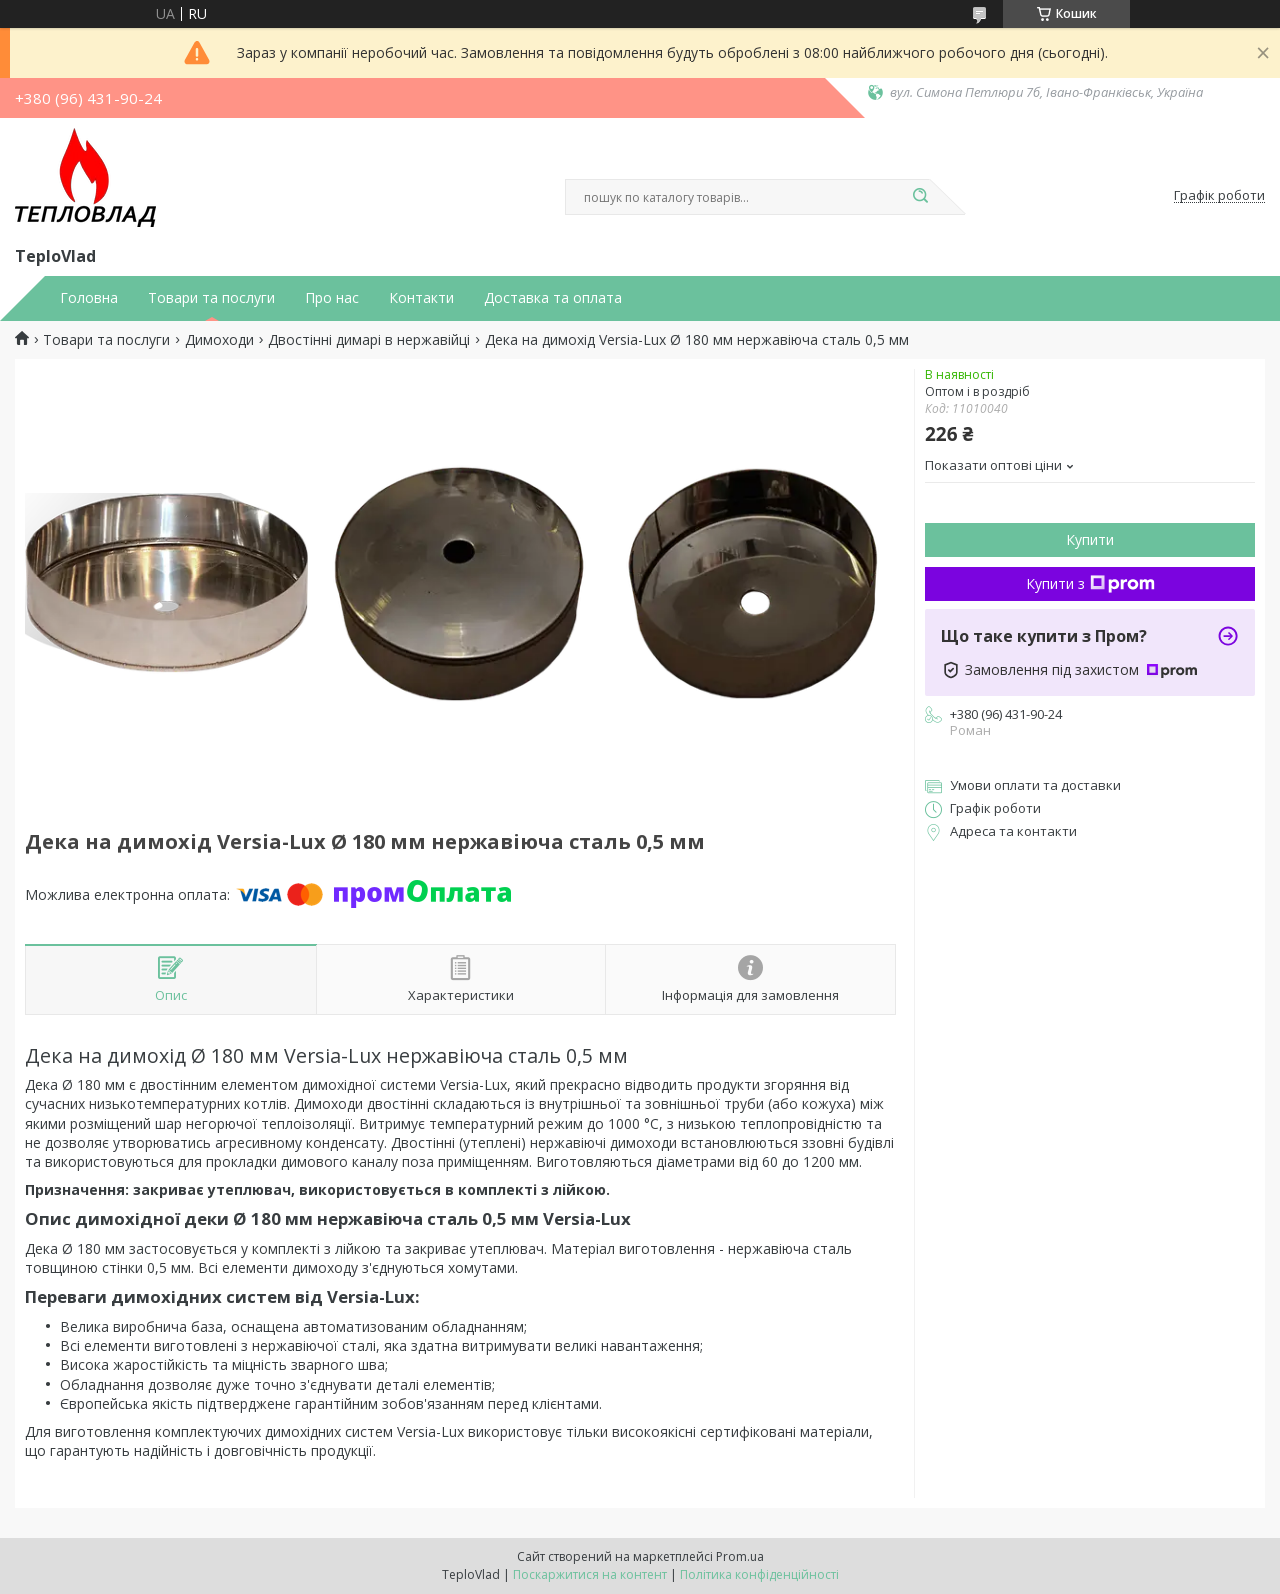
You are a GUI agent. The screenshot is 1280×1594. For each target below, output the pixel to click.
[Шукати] (920, 197)
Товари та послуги (211, 298)
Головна (89, 298)
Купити (1090, 539)
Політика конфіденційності (759, 1574)
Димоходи (219, 340)
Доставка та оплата (553, 298)
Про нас (332, 298)
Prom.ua (740, 1556)
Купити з (1090, 583)
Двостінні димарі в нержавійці (369, 340)
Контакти (421, 298)
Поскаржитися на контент (590, 1574)
